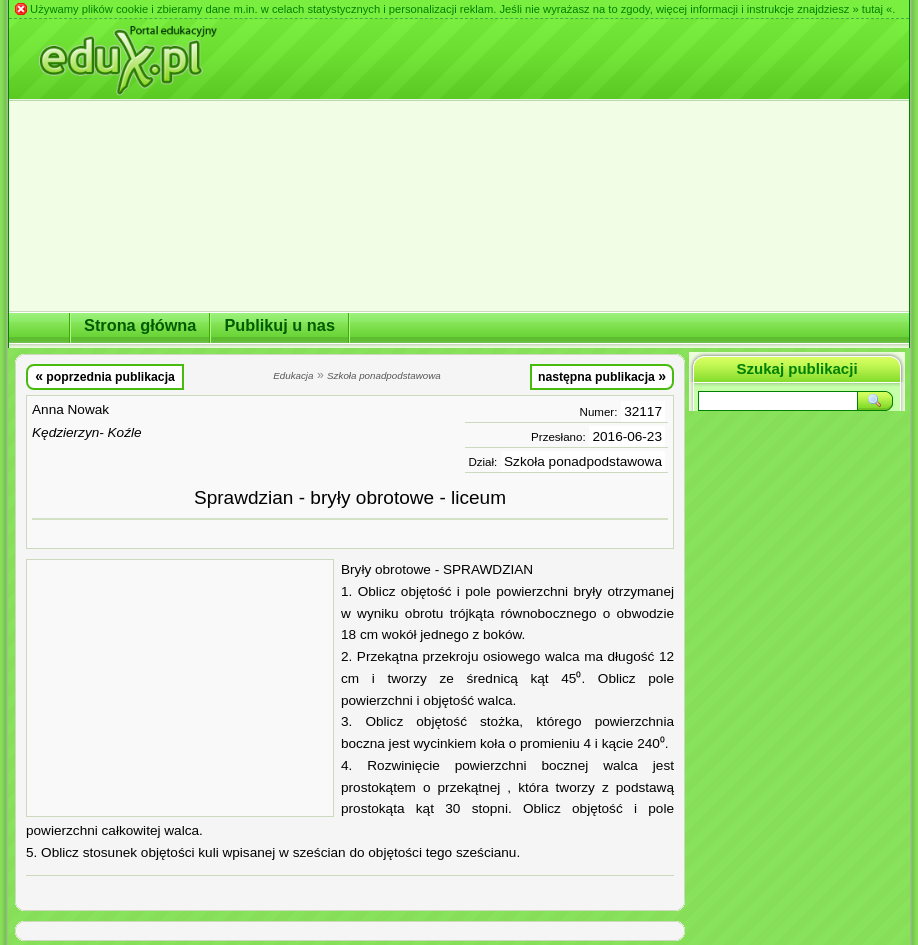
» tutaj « (872, 9)
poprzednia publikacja (105, 376)
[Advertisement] (180, 688)
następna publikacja (602, 376)
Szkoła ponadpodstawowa (583, 461)
